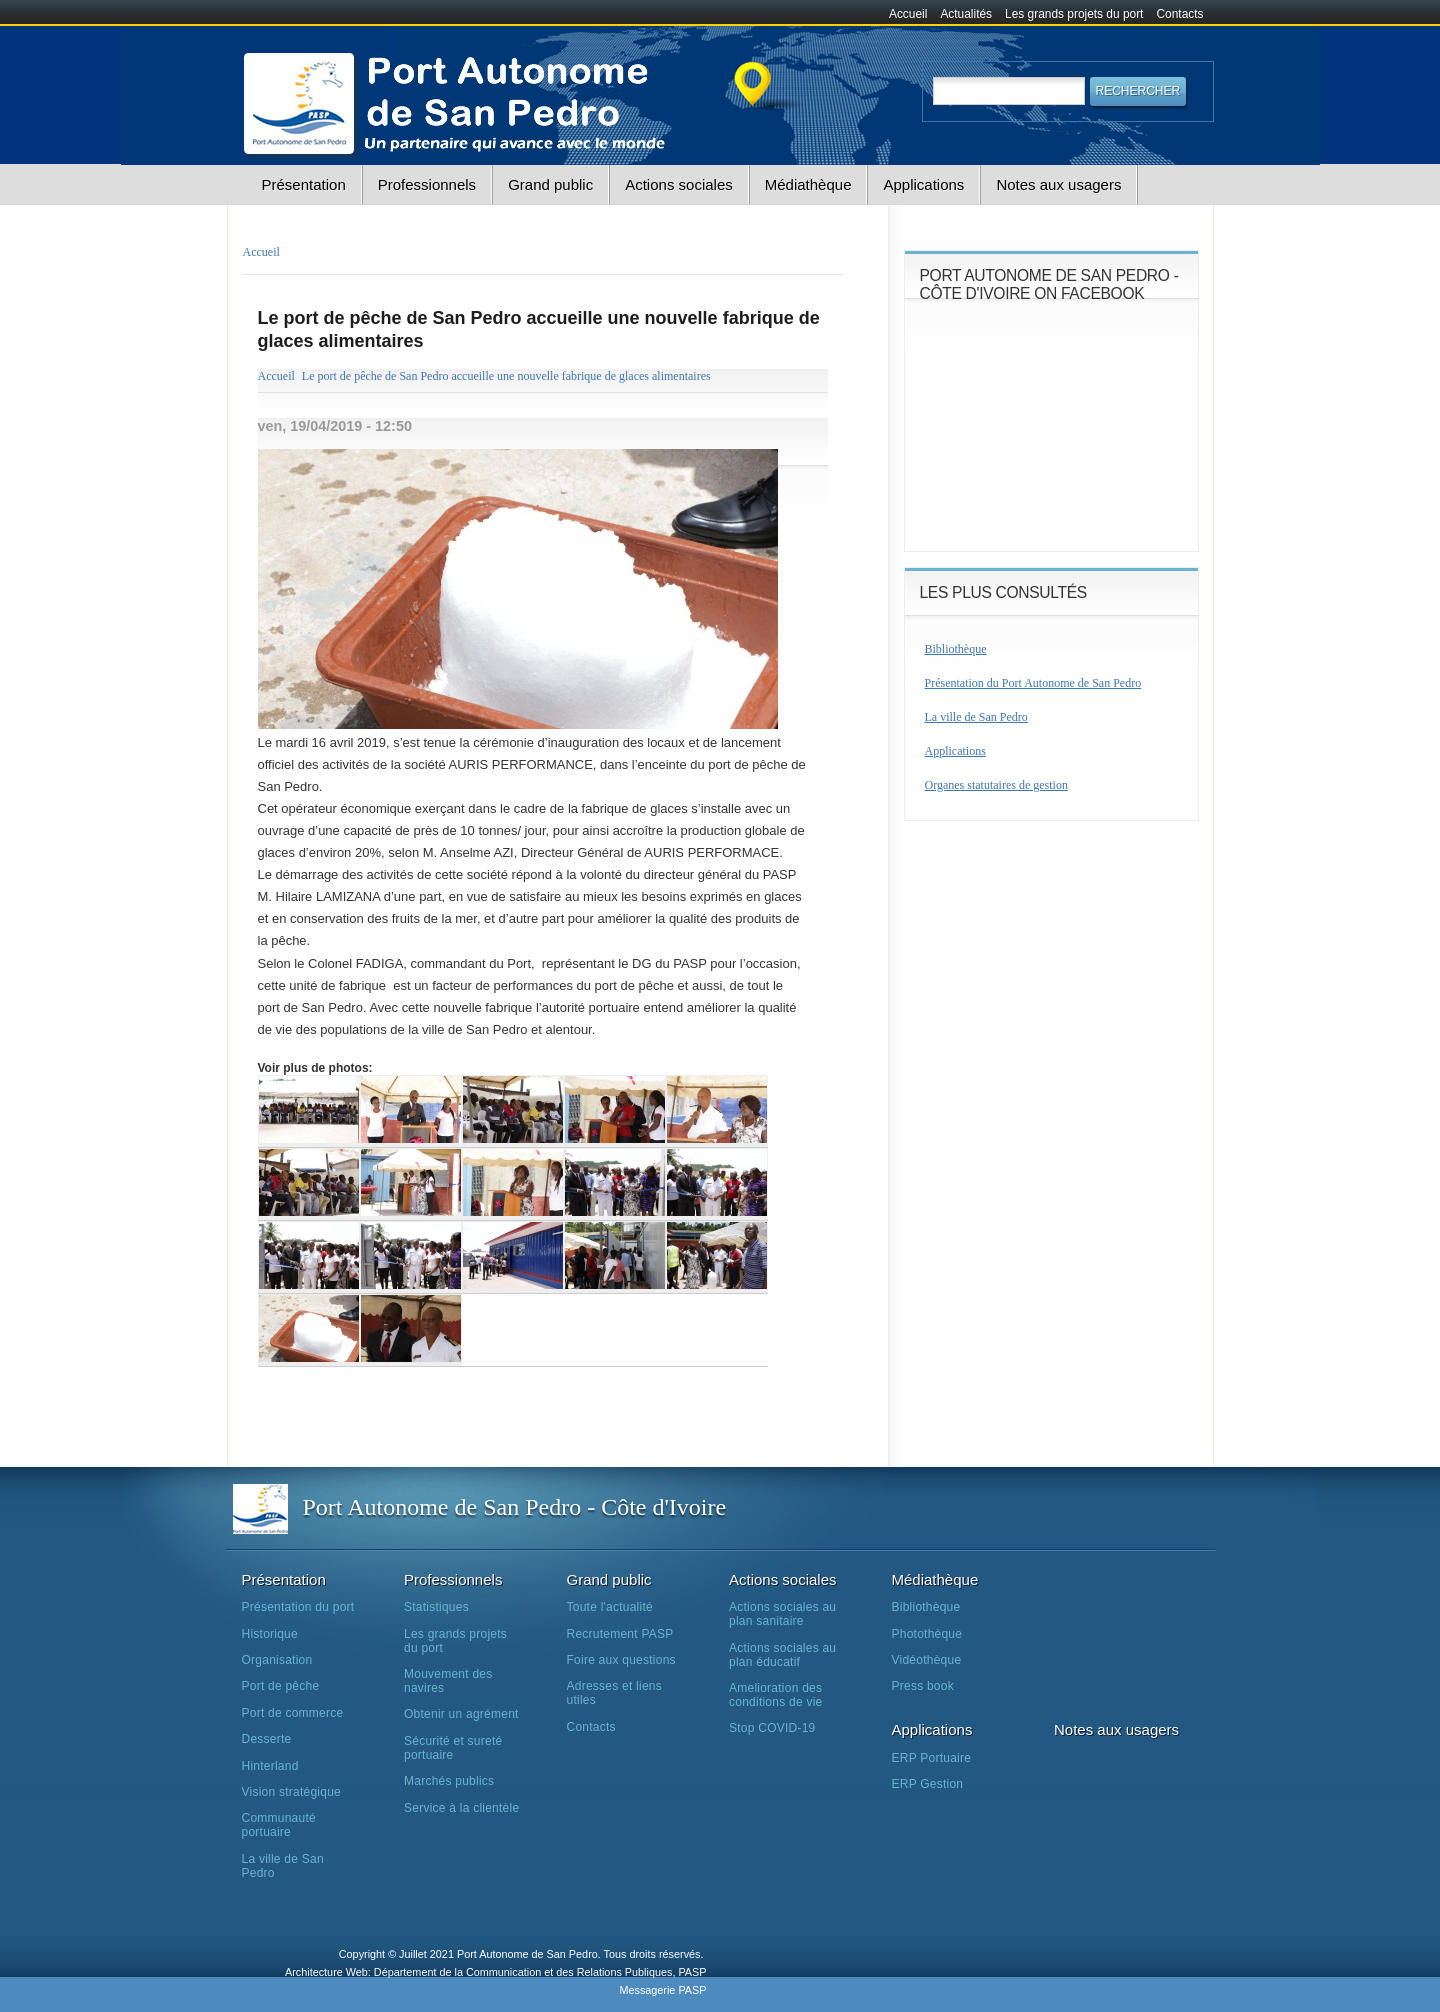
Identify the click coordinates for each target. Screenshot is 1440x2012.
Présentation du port (298, 1607)
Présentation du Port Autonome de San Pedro (1033, 683)
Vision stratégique (292, 1792)
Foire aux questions (621, 1660)
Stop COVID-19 (772, 1728)
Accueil (908, 14)
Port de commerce (293, 1713)
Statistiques (436, 1607)
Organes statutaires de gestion (996, 785)
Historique (270, 1634)
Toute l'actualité (610, 1607)
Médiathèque (808, 184)
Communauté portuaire (279, 1825)
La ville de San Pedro (976, 717)
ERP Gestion (928, 1784)
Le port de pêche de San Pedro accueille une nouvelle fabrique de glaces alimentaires (506, 376)
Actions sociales (679, 184)
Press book (923, 1686)
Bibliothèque (956, 649)
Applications (923, 184)
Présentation (304, 184)
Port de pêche (281, 1686)
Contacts (1180, 14)
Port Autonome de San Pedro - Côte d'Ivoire (515, 1507)
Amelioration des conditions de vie (775, 1695)
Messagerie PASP (662, 1990)
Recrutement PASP (620, 1634)
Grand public (550, 184)
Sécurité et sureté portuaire (453, 1748)
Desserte (267, 1739)
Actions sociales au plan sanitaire (782, 1614)
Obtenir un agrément (461, 1714)
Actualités (966, 14)
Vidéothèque (927, 1660)
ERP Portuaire (932, 1758)
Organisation (277, 1660)
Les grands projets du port (1074, 14)
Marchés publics (449, 1781)
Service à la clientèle (461, 1808)
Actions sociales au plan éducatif (782, 1655)
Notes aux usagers (1058, 184)
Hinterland (270, 1766)
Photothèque (927, 1634)
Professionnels (427, 184)
